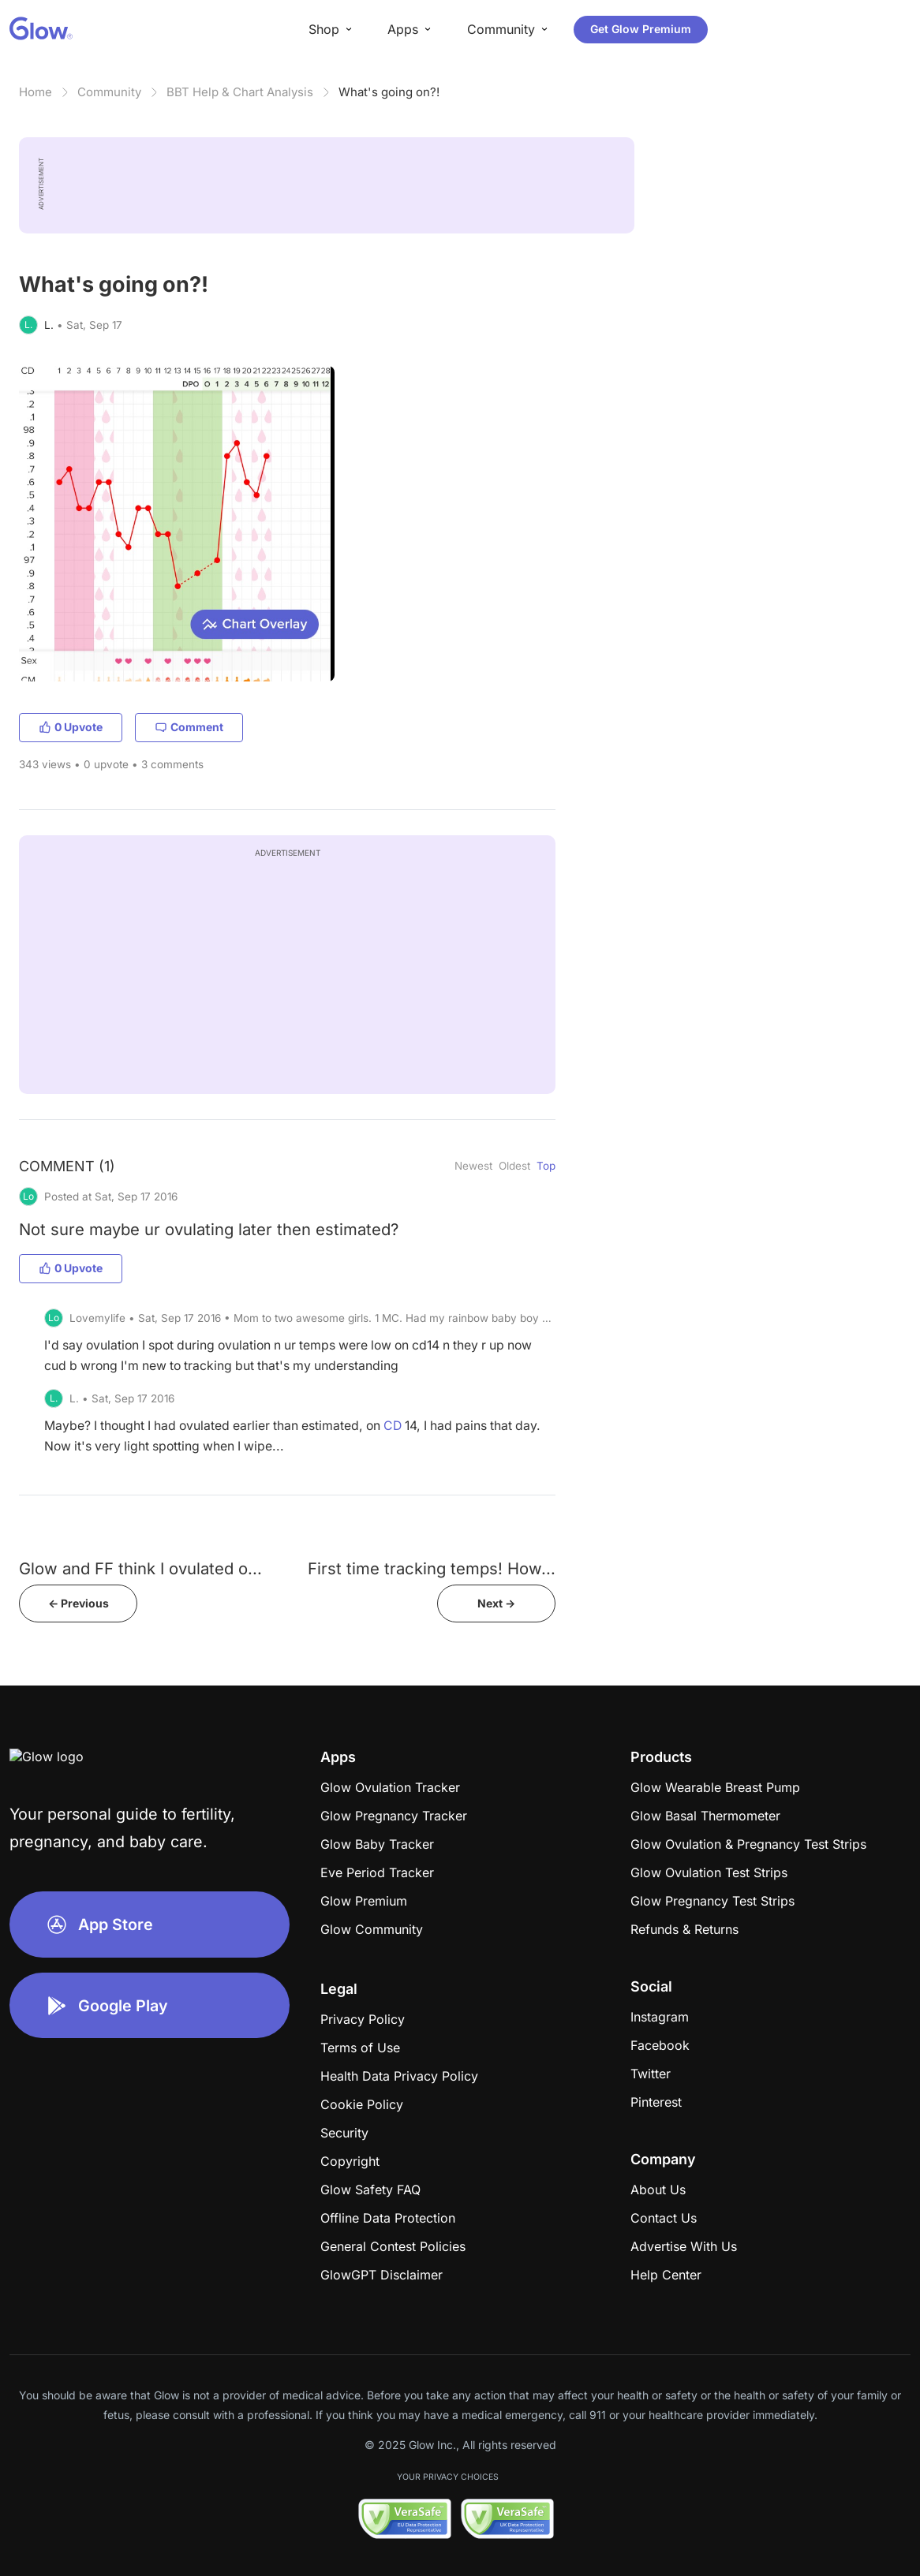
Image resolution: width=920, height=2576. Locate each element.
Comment (189, 727)
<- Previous (78, 1603)
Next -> (496, 1603)
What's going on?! (388, 91)
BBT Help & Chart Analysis (239, 91)
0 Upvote (71, 727)
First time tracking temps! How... (431, 1568)
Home (35, 91)
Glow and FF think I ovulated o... (140, 1568)
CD (392, 1425)
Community (109, 91)
